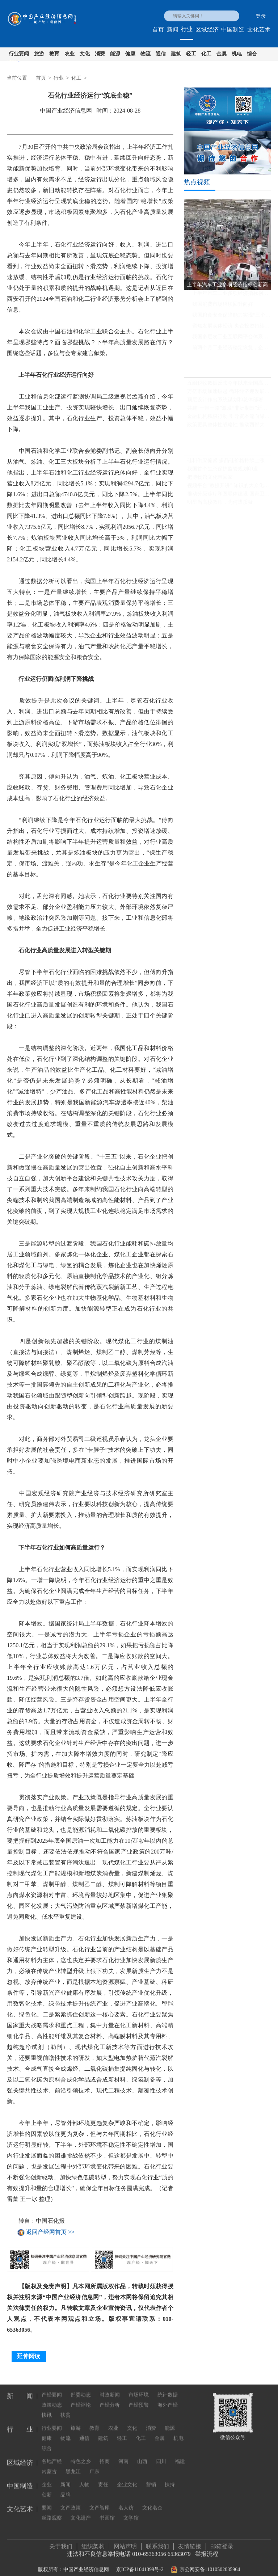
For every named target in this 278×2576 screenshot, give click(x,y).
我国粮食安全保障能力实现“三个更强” (231, 317)
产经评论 (81, 2398)
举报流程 (206, 2550)
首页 (158, 29)
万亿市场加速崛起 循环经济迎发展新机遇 (229, 394)
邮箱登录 (221, 2543)
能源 (115, 53)
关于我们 (60, 2543)
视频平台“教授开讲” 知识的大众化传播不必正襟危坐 (229, 488)
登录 (261, 16)
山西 (142, 2455)
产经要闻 (52, 2388)
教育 (54, 53)
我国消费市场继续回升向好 (222, 306)
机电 (237, 53)
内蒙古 (49, 2465)
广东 (94, 2465)
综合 (252, 53)
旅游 (39, 53)
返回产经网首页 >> (50, 2232)
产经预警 (139, 2398)
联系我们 (157, 2543)
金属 (221, 53)
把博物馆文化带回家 (210, 480)
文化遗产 (81, 2511)
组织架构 (93, 2543)
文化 (85, 53)
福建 (180, 2455)
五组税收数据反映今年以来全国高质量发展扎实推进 (229, 385)
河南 (123, 2455)
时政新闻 (110, 2388)
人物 (84, 2478)
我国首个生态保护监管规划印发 (222, 472)
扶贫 (65, 2408)
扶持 (170, 2478)
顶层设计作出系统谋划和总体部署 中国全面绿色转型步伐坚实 (229, 402)
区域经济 (207, 29)
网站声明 (125, 2543)
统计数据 (167, 2388)
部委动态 (81, 2388)
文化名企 (152, 2501)
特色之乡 (81, 2455)
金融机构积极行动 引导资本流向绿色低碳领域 (229, 419)
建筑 (176, 53)
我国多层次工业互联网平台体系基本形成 (231, 339)
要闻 (47, 2501)
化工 (206, 53)
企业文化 (127, 2478)
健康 (130, 53)
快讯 (47, 2408)
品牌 (65, 2488)
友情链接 (189, 2543)
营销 (151, 2478)
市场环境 (139, 2388)
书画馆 (107, 2511)
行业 (187, 29)
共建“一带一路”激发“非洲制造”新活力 (229, 410)
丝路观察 (52, 2511)
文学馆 (131, 2511)
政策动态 (52, 2398)
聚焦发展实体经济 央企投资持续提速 (231, 328)
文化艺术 (258, 29)
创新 (47, 2488)
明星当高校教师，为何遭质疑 (220, 505)
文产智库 (99, 2501)
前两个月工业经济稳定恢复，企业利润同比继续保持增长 (231, 350)
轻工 (191, 53)
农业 (69, 53)
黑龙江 (73, 2465)
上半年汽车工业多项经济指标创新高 (231, 296)
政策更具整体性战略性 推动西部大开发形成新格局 (229, 427)
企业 (47, 2478)
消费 (100, 53)
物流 (145, 53)
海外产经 (167, 2398)
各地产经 (52, 2455)
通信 (161, 53)
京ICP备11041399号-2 (140, 2566)
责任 (103, 2478)
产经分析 (110, 2398)
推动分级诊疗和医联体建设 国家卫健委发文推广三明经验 (229, 496)
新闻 (172, 29)
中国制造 (232, 29)
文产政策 (70, 2501)
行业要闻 (19, 53)
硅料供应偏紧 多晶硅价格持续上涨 (226, 463)
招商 (105, 2455)
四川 (161, 2455)
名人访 (126, 2501)
